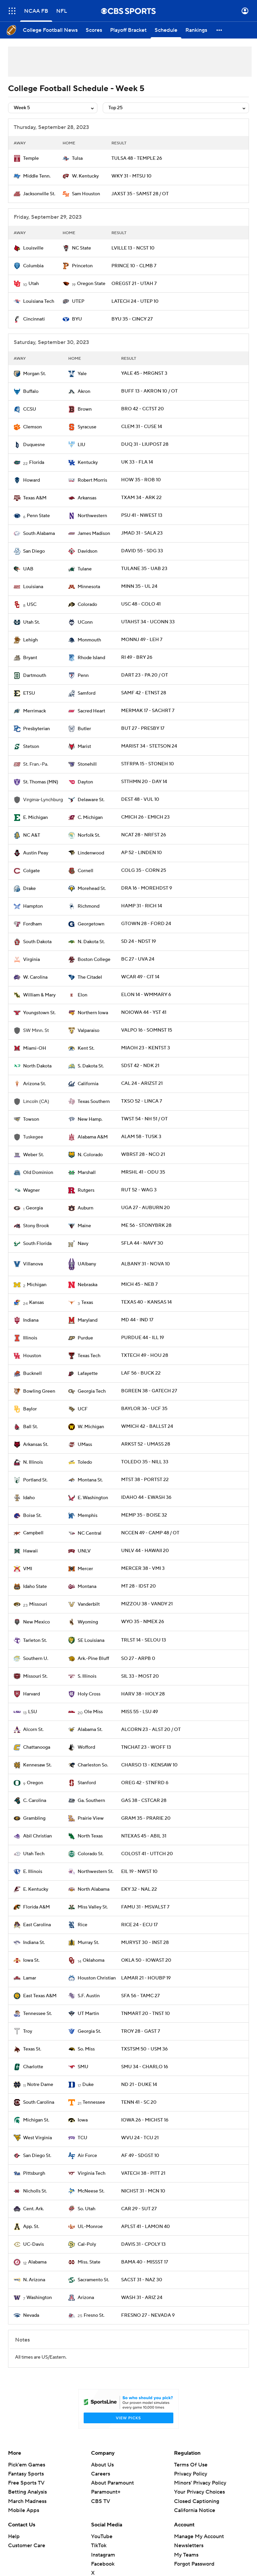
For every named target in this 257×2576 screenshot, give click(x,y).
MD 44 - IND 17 (137, 1320)
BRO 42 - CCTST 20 (142, 409)
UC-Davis (33, 2244)
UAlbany (87, 1264)
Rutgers (86, 1190)
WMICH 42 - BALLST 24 (147, 1426)
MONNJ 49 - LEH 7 (141, 640)
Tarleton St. (35, 1641)
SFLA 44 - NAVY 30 (142, 1243)
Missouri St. (35, 1676)
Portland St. (35, 1480)
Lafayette (88, 1374)
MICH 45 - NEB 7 (139, 1284)
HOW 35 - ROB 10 (141, 480)
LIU (81, 445)
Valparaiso (88, 1031)
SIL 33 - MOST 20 (140, 1676)
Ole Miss (93, 1712)
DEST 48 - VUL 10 (140, 799)
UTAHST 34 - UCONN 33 (148, 622)
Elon (82, 995)
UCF (83, 1409)
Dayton (85, 782)
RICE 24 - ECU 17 (139, 1925)
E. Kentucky (35, 1889)
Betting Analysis (27, 2492)
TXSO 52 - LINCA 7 (141, 1101)
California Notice (194, 2510)
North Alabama (93, 1889)
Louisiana (33, 587)
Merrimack (34, 711)
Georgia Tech (92, 1391)
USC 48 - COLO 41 (141, 604)
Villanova (33, 1264)
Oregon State (91, 284)
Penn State (38, 516)
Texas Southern (94, 1102)
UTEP (78, 301)
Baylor (30, 1409)
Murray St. (88, 1943)
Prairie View (91, 1818)
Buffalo (30, 392)
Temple (31, 158)
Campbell (33, 1533)
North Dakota (37, 1066)
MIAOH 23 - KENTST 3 (145, 1048)
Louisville (33, 248)
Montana (87, 1587)
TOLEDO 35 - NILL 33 (144, 1462)
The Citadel (90, 977)
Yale (82, 374)
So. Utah (86, 2209)
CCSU (29, 409)
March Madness (27, 2501)
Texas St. (32, 2049)
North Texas (90, 1836)
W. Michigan (91, 1427)
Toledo (85, 1462)
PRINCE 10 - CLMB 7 (133, 266)
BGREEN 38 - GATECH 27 (149, 1391)
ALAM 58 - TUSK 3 (141, 1137)
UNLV (84, 1551)
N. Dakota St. (91, 942)
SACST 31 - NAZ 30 (141, 2280)
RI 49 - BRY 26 (136, 657)
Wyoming (88, 1622)
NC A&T (31, 835)
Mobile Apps (23, 2510)
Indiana (30, 1320)
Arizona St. (34, 1084)
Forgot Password (194, 2564)
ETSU (29, 693)
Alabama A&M (93, 1137)
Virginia (31, 960)
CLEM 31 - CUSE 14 (141, 427)
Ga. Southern (91, 1801)
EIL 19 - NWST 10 (139, 1872)
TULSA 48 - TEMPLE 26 (136, 158)
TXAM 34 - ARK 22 (141, 498)
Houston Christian (97, 1978)
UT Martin (88, 2014)
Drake (29, 889)
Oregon (35, 1783)
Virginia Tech (91, 2173)
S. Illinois (87, 1676)
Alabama (37, 2262)
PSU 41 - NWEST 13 (141, 515)
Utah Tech (34, 1854)
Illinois (30, 1338)
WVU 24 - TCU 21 (140, 2138)
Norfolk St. (89, 835)
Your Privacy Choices (199, 2492)
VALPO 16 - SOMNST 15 (146, 1030)
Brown (85, 409)
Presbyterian (36, 729)
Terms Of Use (190, 2464)
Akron (84, 392)
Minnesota (89, 587)
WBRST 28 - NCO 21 (143, 1155)
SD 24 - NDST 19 (138, 941)
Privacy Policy (190, 2473)
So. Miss (86, 2049)
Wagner (31, 1190)
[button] (219, 30)
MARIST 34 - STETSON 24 (149, 746)
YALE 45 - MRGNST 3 (144, 373)
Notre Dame (40, 2085)
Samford (86, 693)
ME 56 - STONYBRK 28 (146, 1226)
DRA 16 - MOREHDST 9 (146, 888)
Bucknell (32, 1374)
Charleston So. (93, 1765)
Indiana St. (34, 1943)
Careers (100, 2473)
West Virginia (37, 2138)
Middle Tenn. (37, 176)
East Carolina (37, 1925)
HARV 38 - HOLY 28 (143, 1694)
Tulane (85, 569)
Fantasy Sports (26, 2473)
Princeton (82, 266)
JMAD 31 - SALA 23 (142, 533)
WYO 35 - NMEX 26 (142, 1622)
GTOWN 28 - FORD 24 (146, 924)
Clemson (32, 427)
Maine (84, 1226)
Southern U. (35, 1659)
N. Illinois (33, 1462)
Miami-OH (34, 1048)
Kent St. (86, 1048)
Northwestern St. (95, 1872)
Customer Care (26, 2545)
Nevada (31, 2315)
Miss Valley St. (93, 1907)
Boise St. (32, 1516)
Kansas (36, 1303)
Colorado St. (90, 1854)
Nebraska (87, 1285)
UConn (85, 622)
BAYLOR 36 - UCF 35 (144, 1409)
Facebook (102, 2564)
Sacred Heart (91, 711)
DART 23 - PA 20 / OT (144, 675)
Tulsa (77, 158)
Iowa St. (31, 1960)
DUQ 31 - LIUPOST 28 (144, 444)
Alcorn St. (33, 1730)
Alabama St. (90, 1730)
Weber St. (33, 1155)
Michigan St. (36, 2120)
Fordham (32, 924)
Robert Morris (92, 480)
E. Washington (93, 1498)
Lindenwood (91, 853)
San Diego (34, 551)
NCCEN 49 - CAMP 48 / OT (150, 1533)
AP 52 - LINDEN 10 (141, 853)
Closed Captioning (196, 2501)
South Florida (37, 1244)
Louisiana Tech (38, 301)
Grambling (34, 1818)
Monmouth (89, 640)
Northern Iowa (93, 1013)
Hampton (33, 906)
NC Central (89, 1533)
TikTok (98, 2545)
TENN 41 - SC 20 (139, 2102)
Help (14, 2536)
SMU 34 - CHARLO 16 (144, 2067)
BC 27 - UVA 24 (137, 959)
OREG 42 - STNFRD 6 (144, 1783)
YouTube (101, 2536)
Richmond (88, 906)
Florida (36, 463)
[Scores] (94, 30)
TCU (82, 2138)
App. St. (31, 2227)
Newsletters (188, 2545)
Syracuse (87, 427)
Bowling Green (39, 1391)
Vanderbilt (89, 1604)
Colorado (87, 605)
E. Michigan (35, 818)
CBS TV (100, 2501)
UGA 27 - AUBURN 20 (145, 1208)
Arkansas (87, 498)
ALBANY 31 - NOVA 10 (145, 1264)
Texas (87, 1303)
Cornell (85, 871)
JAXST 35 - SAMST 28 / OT (140, 194)
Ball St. (30, 1427)
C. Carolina (34, 1801)
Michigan (37, 1285)
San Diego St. (37, 2156)
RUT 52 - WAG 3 (139, 1190)
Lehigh (30, 640)
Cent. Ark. (33, 2209)
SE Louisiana (91, 1641)
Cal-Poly (87, 2244)
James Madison (94, 534)
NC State (81, 248)
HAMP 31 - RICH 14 (141, 906)
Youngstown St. (39, 1013)
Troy (27, 2031)
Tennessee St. (37, 2014)
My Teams (186, 2555)
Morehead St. (92, 889)
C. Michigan (90, 818)
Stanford (87, 1783)
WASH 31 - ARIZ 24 (141, 2298)
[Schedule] (166, 30)
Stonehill (87, 764)
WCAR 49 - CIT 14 (140, 977)
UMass (85, 1445)
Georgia (34, 1208)
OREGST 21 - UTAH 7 (134, 284)
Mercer (85, 1569)
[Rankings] (196, 30)
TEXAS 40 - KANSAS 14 (146, 1302)
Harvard (31, 1694)
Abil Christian (37, 1836)
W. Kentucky (85, 176)
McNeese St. (91, 2191)
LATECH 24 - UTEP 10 (135, 301)
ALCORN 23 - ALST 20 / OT (151, 1730)
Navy (83, 1244)
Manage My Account (199, 2536)
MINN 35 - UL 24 (139, 586)
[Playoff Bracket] (128, 30)
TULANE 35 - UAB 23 (144, 569)
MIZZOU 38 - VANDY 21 (147, 1604)
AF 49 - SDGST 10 (140, 2156)
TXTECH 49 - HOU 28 (144, 1355)
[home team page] (17, 158)
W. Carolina (35, 977)
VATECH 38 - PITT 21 (143, 2173)
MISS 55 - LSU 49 (139, 1712)
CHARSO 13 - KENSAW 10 (149, 1765)
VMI (27, 1569)
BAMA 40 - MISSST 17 (144, 2262)
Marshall (87, 1173)
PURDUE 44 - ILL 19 (142, 1338)
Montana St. (90, 1480)
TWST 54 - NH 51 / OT (144, 1119)
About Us (102, 2464)
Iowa (83, 2120)
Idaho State (35, 1587)
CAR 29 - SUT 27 (139, 2209)
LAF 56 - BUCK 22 (141, 1373)
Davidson (87, 551)
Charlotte (33, 2067)
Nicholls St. (35, 2191)
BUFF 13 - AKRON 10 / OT (149, 391)
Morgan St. (34, 374)
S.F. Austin (89, 1996)
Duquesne (34, 445)
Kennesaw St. (37, 1765)
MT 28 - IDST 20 (138, 1586)
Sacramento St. (93, 2280)
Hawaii (30, 1551)
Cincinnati (34, 319)
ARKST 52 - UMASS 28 (145, 1444)
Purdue (85, 1338)
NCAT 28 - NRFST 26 (143, 835)
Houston (32, 1356)
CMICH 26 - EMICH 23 (145, 817)
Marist (84, 747)
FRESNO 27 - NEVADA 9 (148, 2315)
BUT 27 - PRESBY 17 (142, 728)
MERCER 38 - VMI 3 (143, 1568)
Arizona (86, 2298)
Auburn (85, 1208)
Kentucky (88, 463)
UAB (28, 569)
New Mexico (36, 1622)
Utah (33, 284)
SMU (83, 2067)
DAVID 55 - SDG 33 (142, 551)
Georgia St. (89, 2031)
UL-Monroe (90, 2227)
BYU (77, 319)
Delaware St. (91, 800)
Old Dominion (38, 1173)
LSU (32, 1712)
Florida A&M (36, 1907)
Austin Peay (35, 853)
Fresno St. (94, 2315)
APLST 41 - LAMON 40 (145, 2227)
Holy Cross (89, 1694)
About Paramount (112, 2483)
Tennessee (94, 2102)
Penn (83, 676)
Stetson (31, 747)
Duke (88, 2085)
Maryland (87, 1320)
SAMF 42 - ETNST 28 (143, 693)
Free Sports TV (26, 2483)
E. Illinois (32, 1872)
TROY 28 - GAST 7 (140, 2031)
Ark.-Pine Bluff (93, 1659)
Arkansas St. (35, 1445)
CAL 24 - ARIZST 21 (142, 1084)
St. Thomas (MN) (40, 782)
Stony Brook (36, 1226)
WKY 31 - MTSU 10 (131, 176)
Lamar (29, 1978)
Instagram (103, 2555)
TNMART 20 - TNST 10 (145, 2014)
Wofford (86, 1747)
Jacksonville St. (39, 194)
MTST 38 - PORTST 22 (145, 1480)
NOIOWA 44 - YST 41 (143, 1012)
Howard (31, 480)
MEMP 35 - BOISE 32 (144, 1515)
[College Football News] (50, 30)
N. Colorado (90, 1155)
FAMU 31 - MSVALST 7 (145, 1907)
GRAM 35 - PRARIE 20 (146, 1818)
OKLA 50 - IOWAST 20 (146, 1960)
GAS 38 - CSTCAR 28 (143, 1801)
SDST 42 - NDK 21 (140, 1066)
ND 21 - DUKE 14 (139, 2085)
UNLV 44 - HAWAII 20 (145, 1551)
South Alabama (39, 534)
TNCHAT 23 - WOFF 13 (146, 1747)
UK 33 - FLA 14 (137, 462)
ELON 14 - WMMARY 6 (146, 995)
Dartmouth (34, 676)
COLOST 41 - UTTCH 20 (147, 1854)
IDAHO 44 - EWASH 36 (146, 1497)
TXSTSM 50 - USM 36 (144, 2049)
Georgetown (91, 924)
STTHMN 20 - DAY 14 (144, 782)
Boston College (94, 960)
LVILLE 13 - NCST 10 (133, 248)
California (88, 1084)
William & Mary (39, 995)
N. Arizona (34, 2280)
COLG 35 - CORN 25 (143, 870)
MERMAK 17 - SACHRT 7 (147, 711)
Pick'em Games (26, 2464)
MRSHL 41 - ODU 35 (143, 1172)
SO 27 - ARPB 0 (138, 1659)
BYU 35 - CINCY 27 (132, 319)
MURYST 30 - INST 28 (145, 1943)
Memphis (87, 1516)
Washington (39, 2298)
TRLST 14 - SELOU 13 (143, 1640)
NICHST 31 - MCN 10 (143, 2191)
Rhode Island (91, 658)
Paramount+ (105, 2492)
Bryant (30, 658)
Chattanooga (36, 1747)
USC (31, 605)
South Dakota (37, 942)
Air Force (87, 2156)
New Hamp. (90, 1119)
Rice (82, 1925)
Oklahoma (93, 1960)
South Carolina (38, 2102)
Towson (31, 1119)
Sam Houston (86, 194)
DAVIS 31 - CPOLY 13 (143, 2244)
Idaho (29, 1498)
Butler (84, 729)
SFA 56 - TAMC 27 (140, 1996)
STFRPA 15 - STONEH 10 (147, 764)
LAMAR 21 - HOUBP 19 (146, 1978)
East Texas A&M (40, 1996)
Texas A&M (35, 498)
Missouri (38, 1604)
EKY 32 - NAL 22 (139, 1889)
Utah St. (31, 622)
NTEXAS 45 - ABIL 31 (143, 1836)
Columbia (33, 266)
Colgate (31, 871)
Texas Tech (89, 1356)
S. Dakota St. (91, 1066)
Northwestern (92, 516)
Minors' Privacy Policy (200, 2483)
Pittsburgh (34, 2173)
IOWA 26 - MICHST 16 (144, 2120)
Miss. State (89, 2262)
